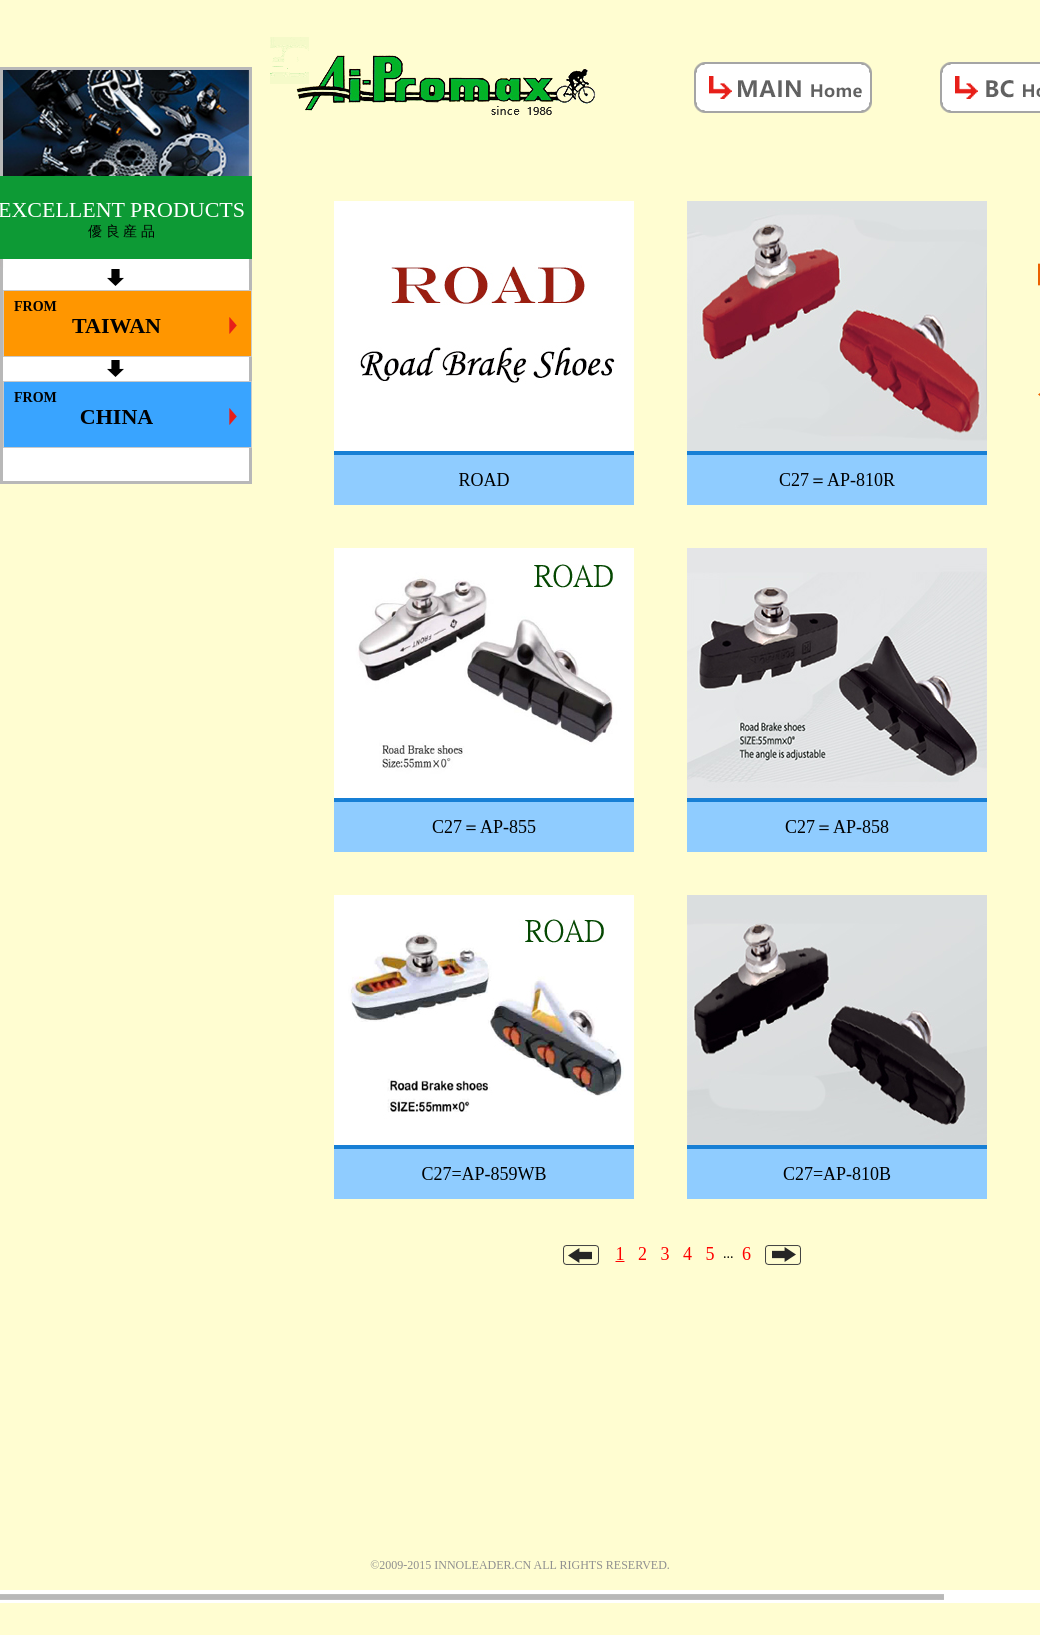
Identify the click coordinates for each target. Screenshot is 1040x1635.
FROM (125, 318)
